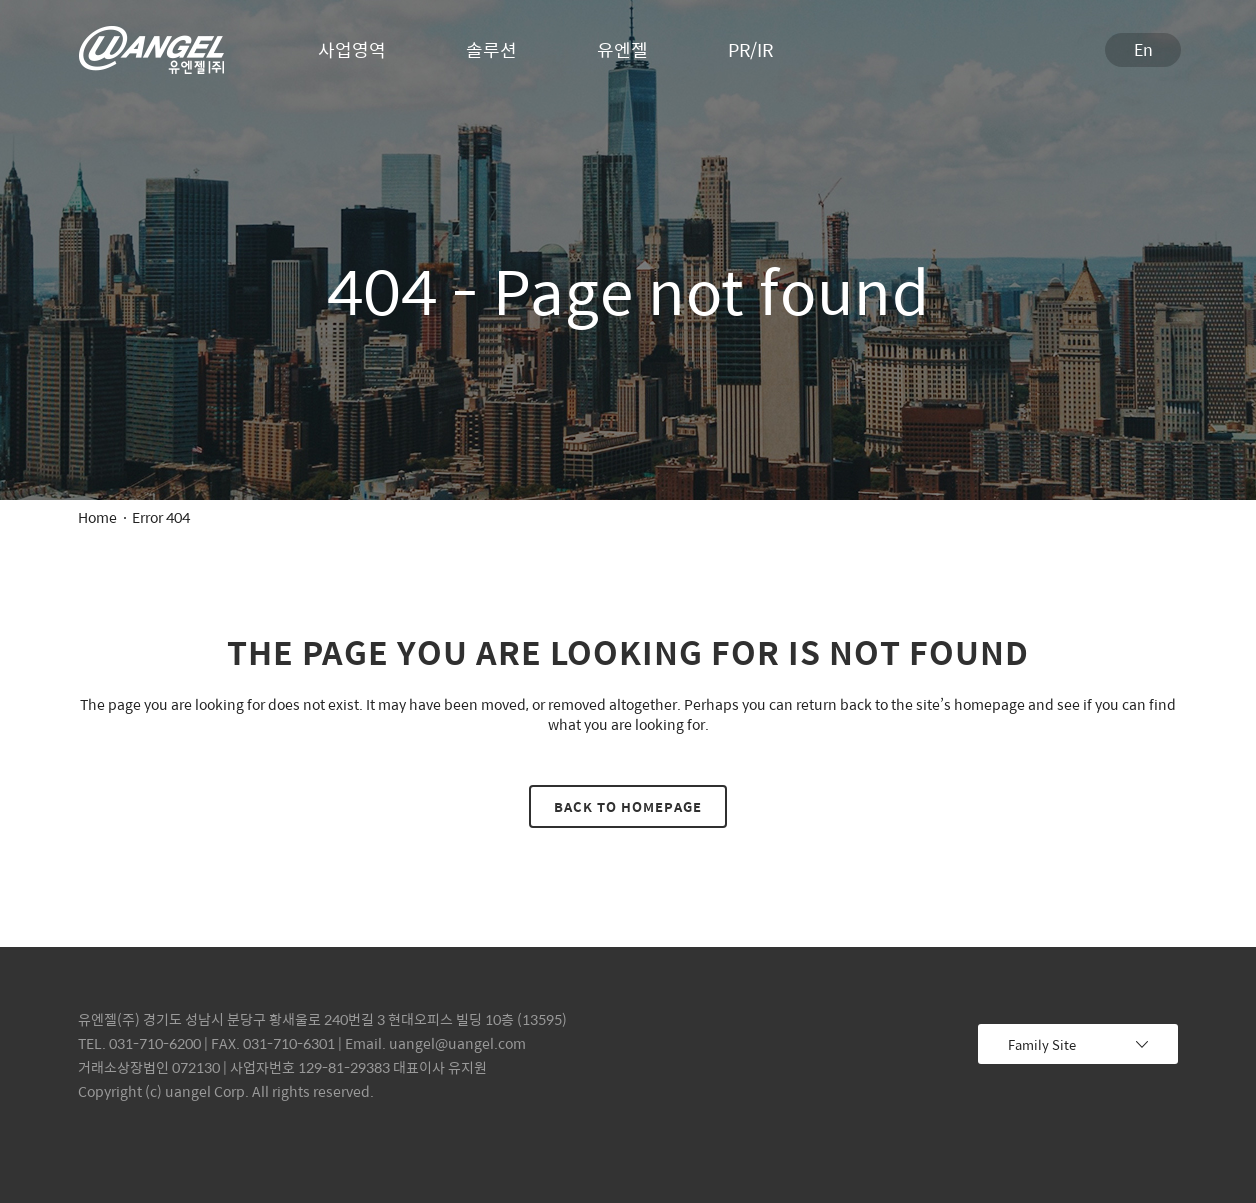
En (1143, 49)
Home (97, 517)
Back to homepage (628, 806)
